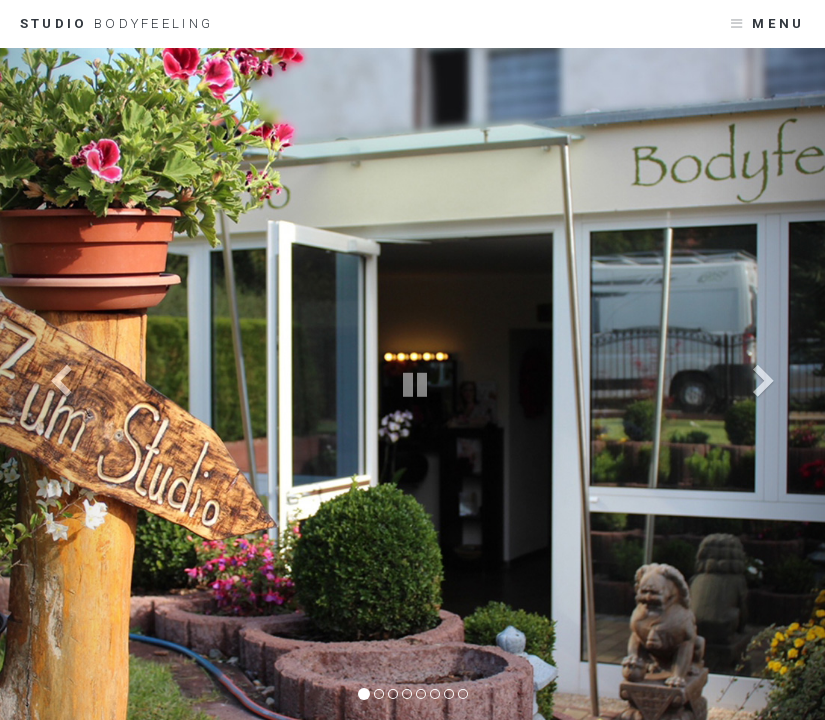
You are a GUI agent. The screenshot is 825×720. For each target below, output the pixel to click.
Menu (778, 23)
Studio (116, 23)
